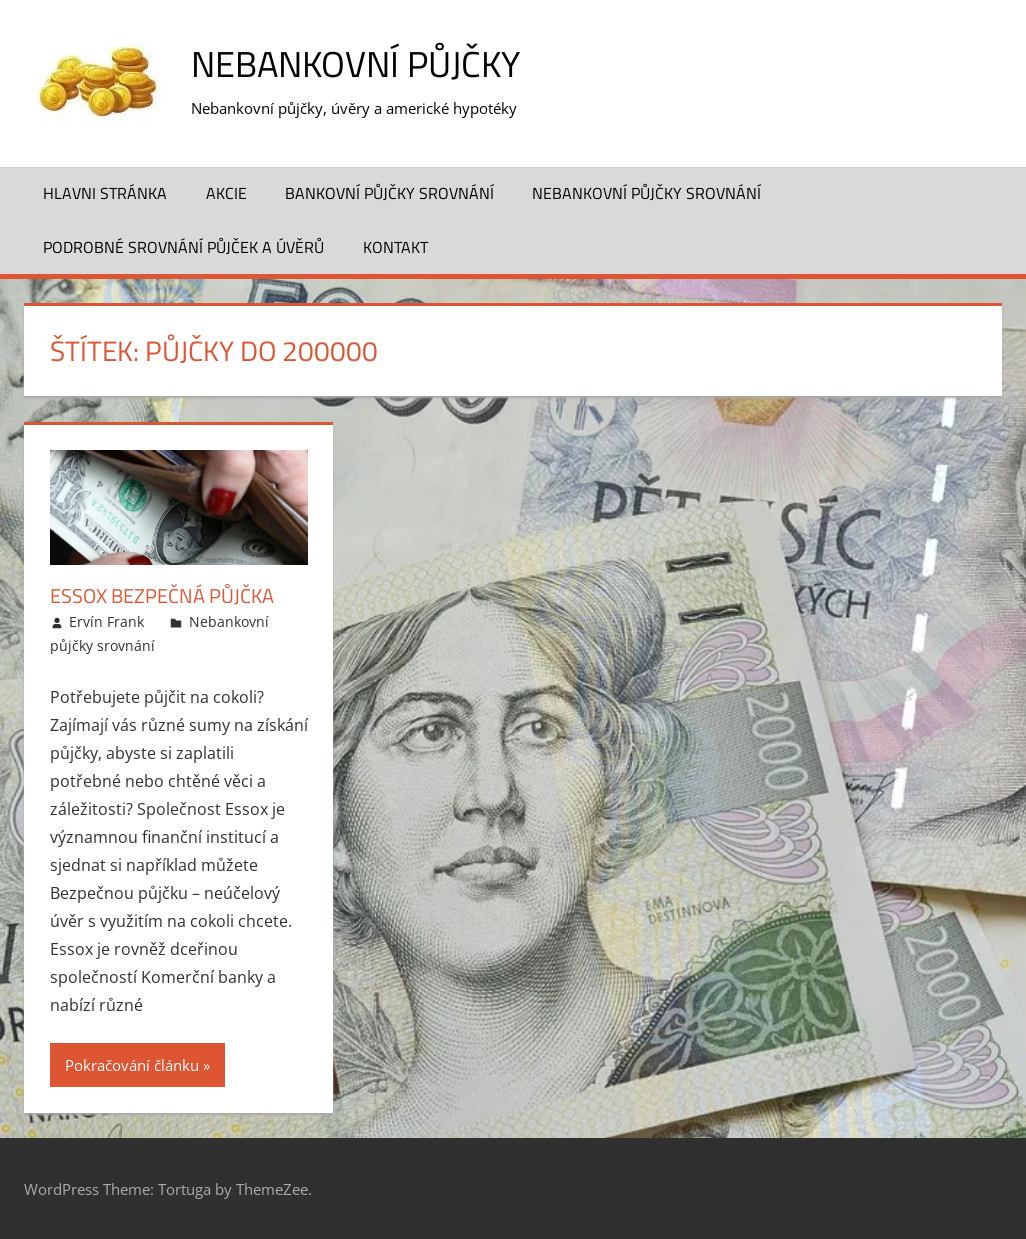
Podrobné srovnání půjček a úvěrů (183, 247)
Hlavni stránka (105, 193)
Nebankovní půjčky (355, 63)
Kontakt (395, 247)
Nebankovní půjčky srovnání (646, 193)
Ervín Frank (106, 621)
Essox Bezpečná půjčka (162, 595)
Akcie (226, 193)
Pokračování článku (132, 1065)
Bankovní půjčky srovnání (389, 193)
